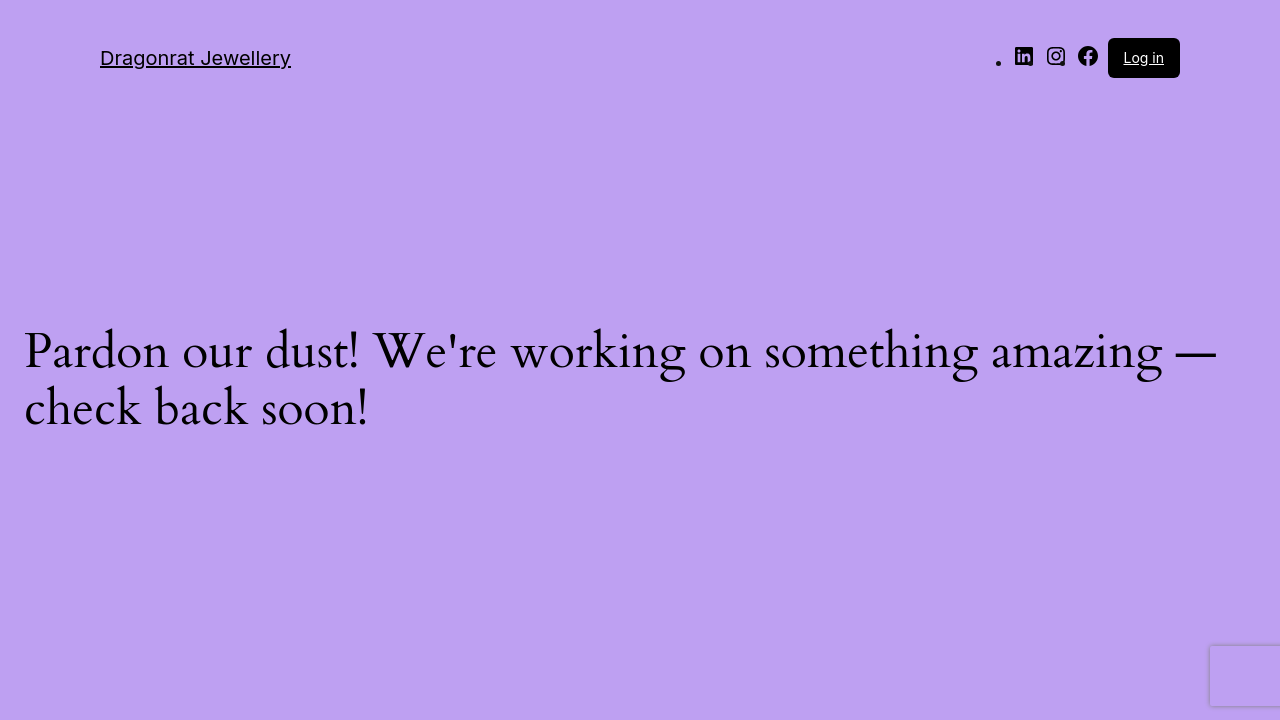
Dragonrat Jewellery (195, 58)
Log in (1144, 57)
